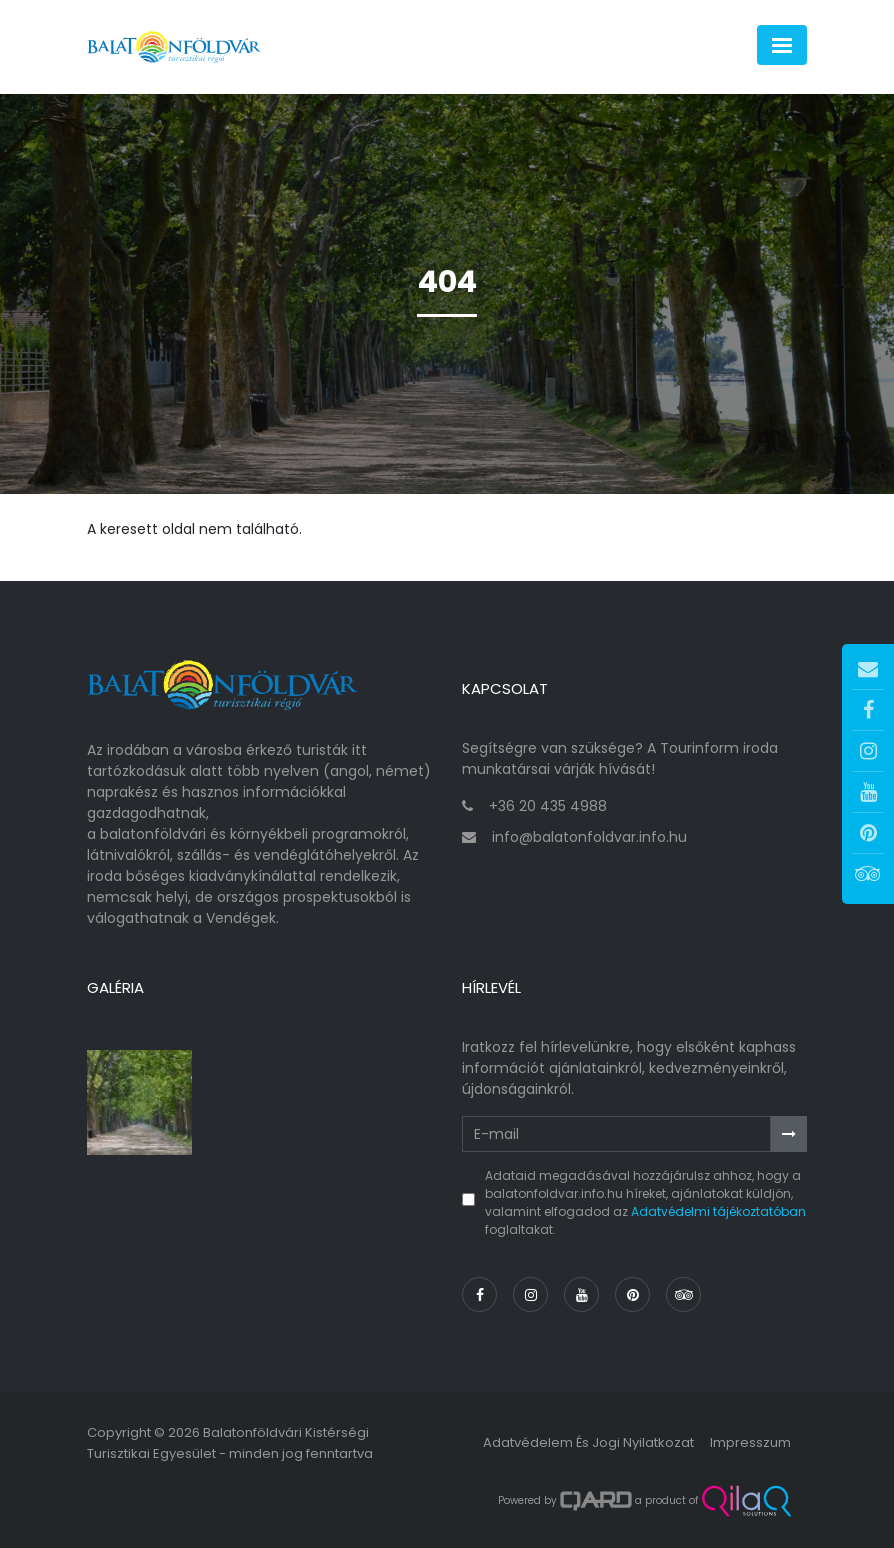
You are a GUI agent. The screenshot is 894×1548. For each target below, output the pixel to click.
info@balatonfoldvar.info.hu (589, 837)
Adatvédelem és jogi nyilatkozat (588, 1442)
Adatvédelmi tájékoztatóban (718, 1211)
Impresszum (750, 1442)
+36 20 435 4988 (548, 806)
